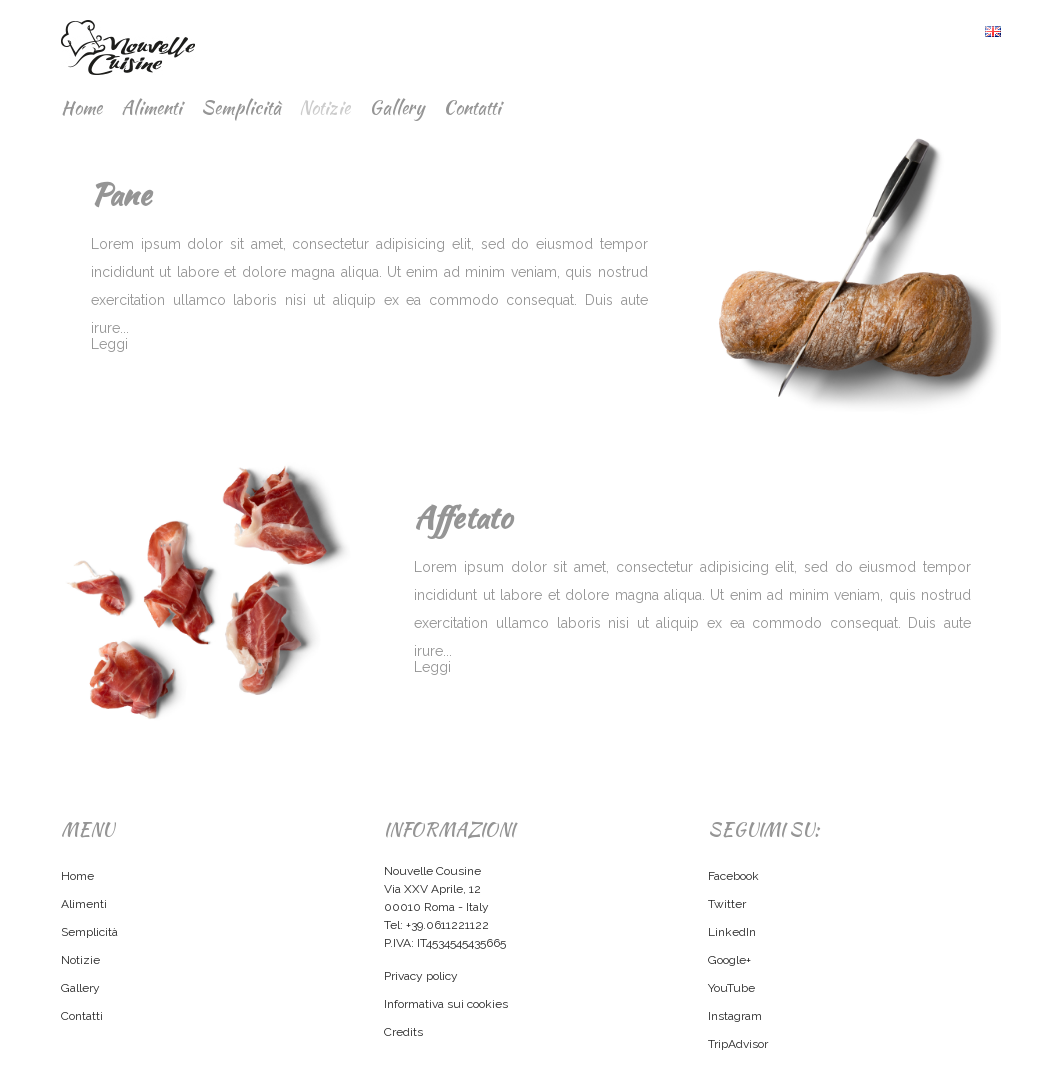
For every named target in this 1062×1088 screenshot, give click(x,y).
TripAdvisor (738, 1044)
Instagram (735, 1016)
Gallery (396, 107)
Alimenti (84, 904)
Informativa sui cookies (446, 1004)
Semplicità (241, 107)
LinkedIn (732, 932)
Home (81, 107)
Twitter (727, 904)
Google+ (729, 960)
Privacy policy (421, 976)
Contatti (472, 107)
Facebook (733, 876)
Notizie (324, 107)
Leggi (109, 344)
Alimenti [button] (151, 107)
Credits (403, 1032)
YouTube (731, 988)
